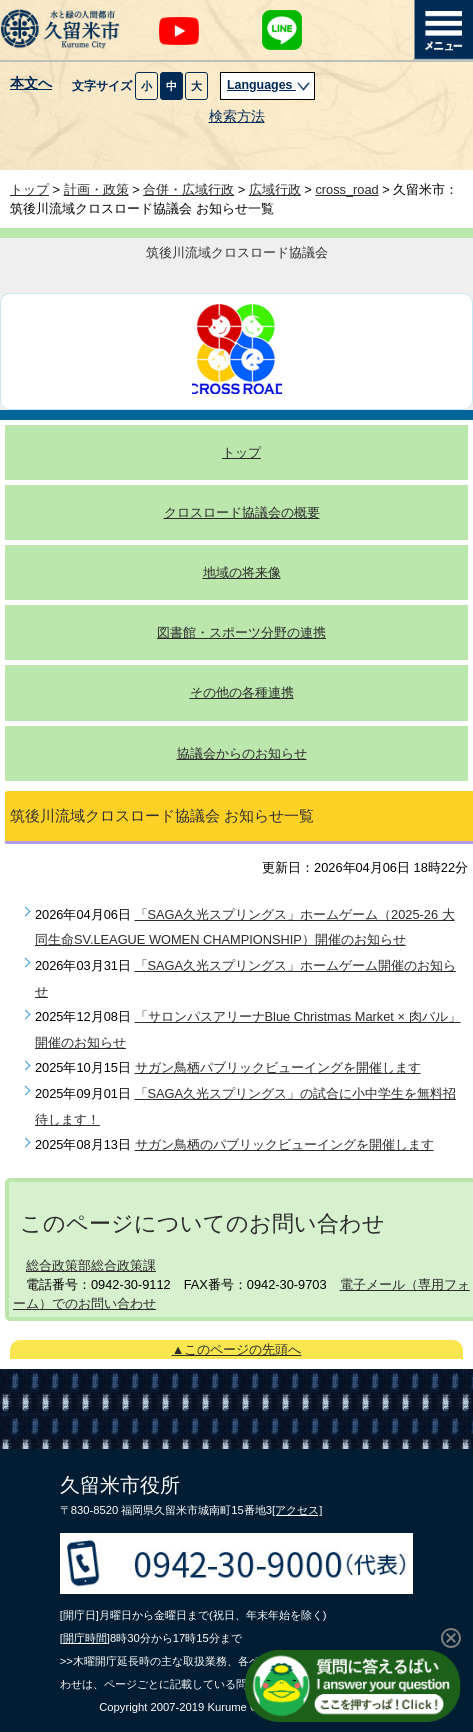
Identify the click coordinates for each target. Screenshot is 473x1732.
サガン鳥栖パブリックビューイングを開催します (278, 1067)
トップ (29, 189)
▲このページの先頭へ (237, 1349)
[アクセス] (297, 1510)
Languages (269, 85)
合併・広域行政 (188, 189)
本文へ (31, 84)
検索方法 (237, 116)
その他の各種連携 (242, 692)
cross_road (346, 189)
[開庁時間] (85, 1638)
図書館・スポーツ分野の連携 (241, 632)
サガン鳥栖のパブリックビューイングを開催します (284, 1144)
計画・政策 (96, 189)
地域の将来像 (242, 572)
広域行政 (275, 189)
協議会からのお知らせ (242, 753)
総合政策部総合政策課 (91, 1265)
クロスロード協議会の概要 (242, 512)
